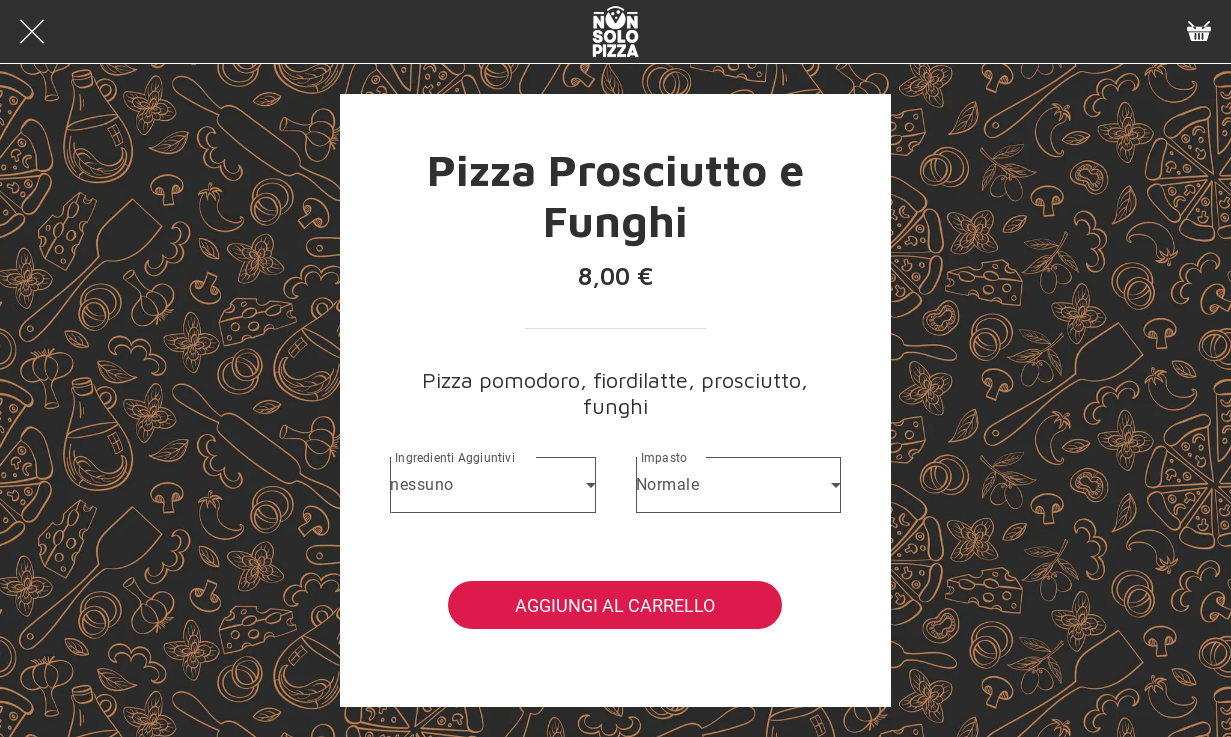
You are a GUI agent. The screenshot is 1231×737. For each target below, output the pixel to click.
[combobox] (492, 485)
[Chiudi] (32, 32)
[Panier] (1199, 32)
